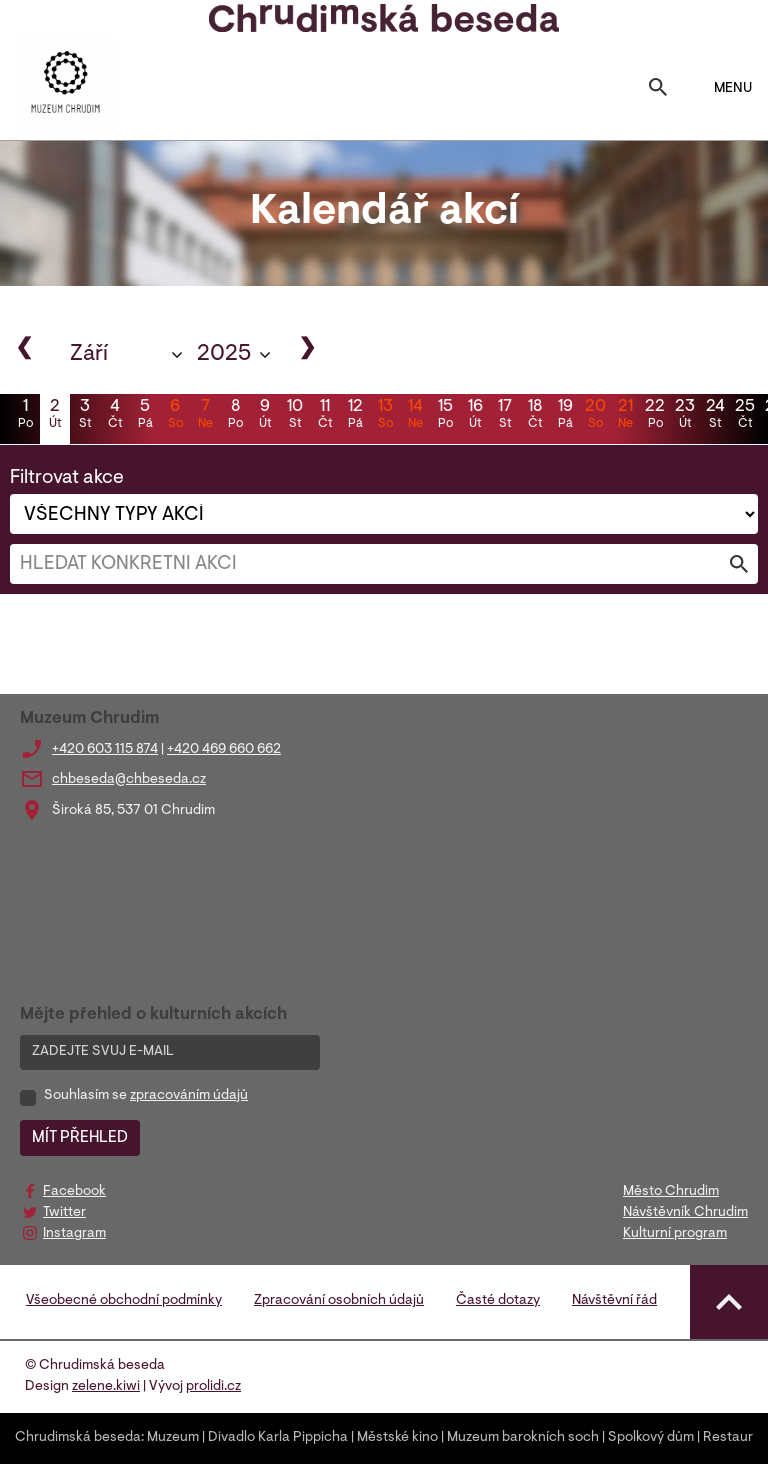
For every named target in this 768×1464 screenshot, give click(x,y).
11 (325, 416)
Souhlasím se (146, 1096)
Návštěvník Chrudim (685, 1213)
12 (355, 416)
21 (625, 416)
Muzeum (173, 1438)
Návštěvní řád (614, 1301)
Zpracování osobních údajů (339, 1301)
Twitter (64, 1213)
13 (385, 416)
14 (415, 416)
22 (655, 416)
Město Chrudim (671, 1192)
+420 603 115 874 (105, 750)
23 (685, 416)
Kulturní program (675, 1234)
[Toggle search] (658, 89)
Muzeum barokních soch (523, 1438)
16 (475, 416)
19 (565, 416)
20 (595, 416)
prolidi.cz (213, 1387)
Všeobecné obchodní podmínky (124, 1301)
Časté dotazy (498, 1301)
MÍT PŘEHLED (80, 1138)
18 (535, 416)
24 (715, 416)
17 (505, 416)
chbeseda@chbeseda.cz (129, 780)
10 (295, 416)
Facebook (74, 1192)
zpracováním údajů (189, 1096)
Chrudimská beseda (78, 1438)
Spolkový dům (651, 1438)
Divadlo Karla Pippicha (278, 1438)
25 (745, 416)
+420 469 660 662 (224, 750)
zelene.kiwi (106, 1387)
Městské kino (397, 1438)
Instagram (74, 1234)
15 (445, 416)
